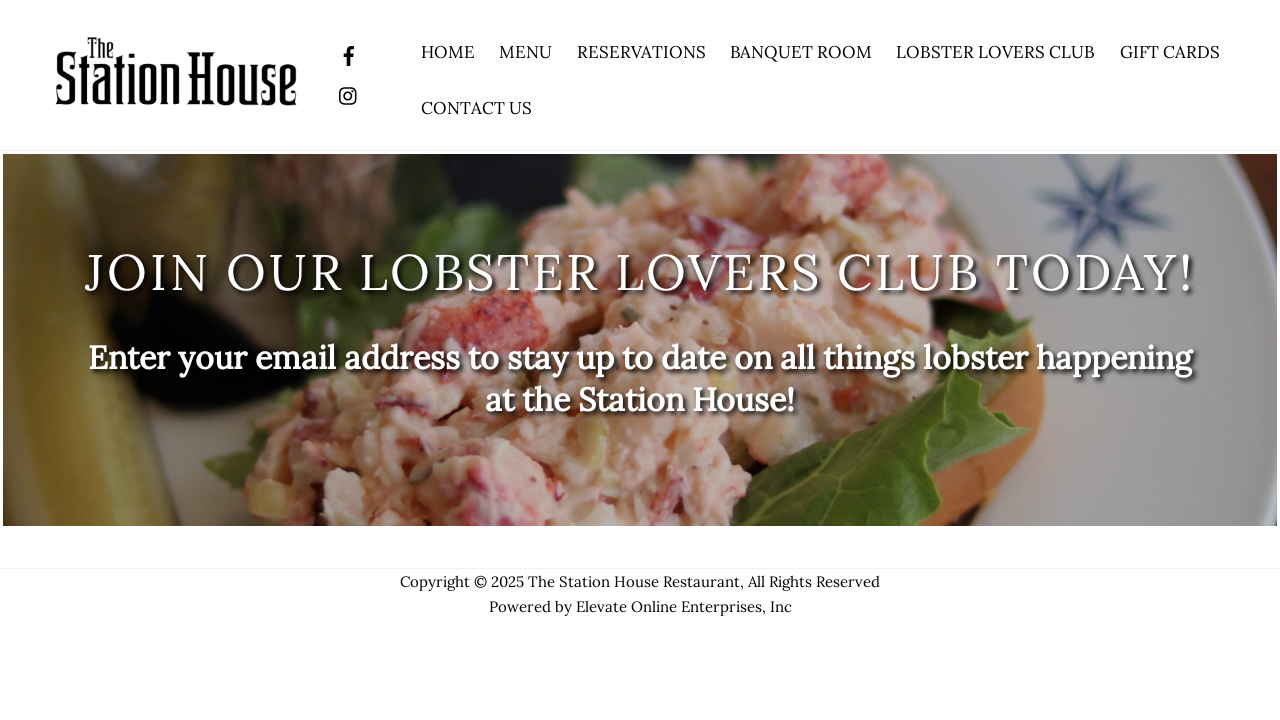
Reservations (641, 52)
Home (448, 52)
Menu (525, 52)
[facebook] (349, 53)
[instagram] (349, 93)
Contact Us (476, 108)
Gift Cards (1170, 52)
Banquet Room (801, 52)
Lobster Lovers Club (995, 52)
